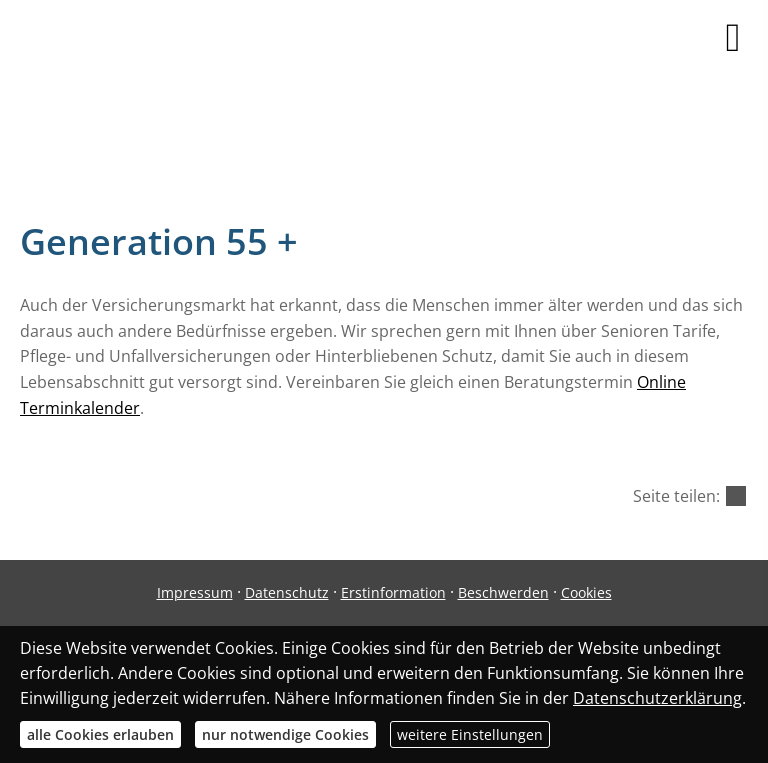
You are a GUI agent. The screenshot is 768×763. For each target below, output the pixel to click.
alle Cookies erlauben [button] (100, 734)
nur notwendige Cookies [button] (285, 734)
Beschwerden (503, 592)
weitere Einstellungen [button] (470, 734)
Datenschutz (287, 592)
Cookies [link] (586, 592)
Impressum (195, 592)
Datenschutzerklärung (657, 698)
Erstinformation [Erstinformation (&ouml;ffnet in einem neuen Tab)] (393, 592)
